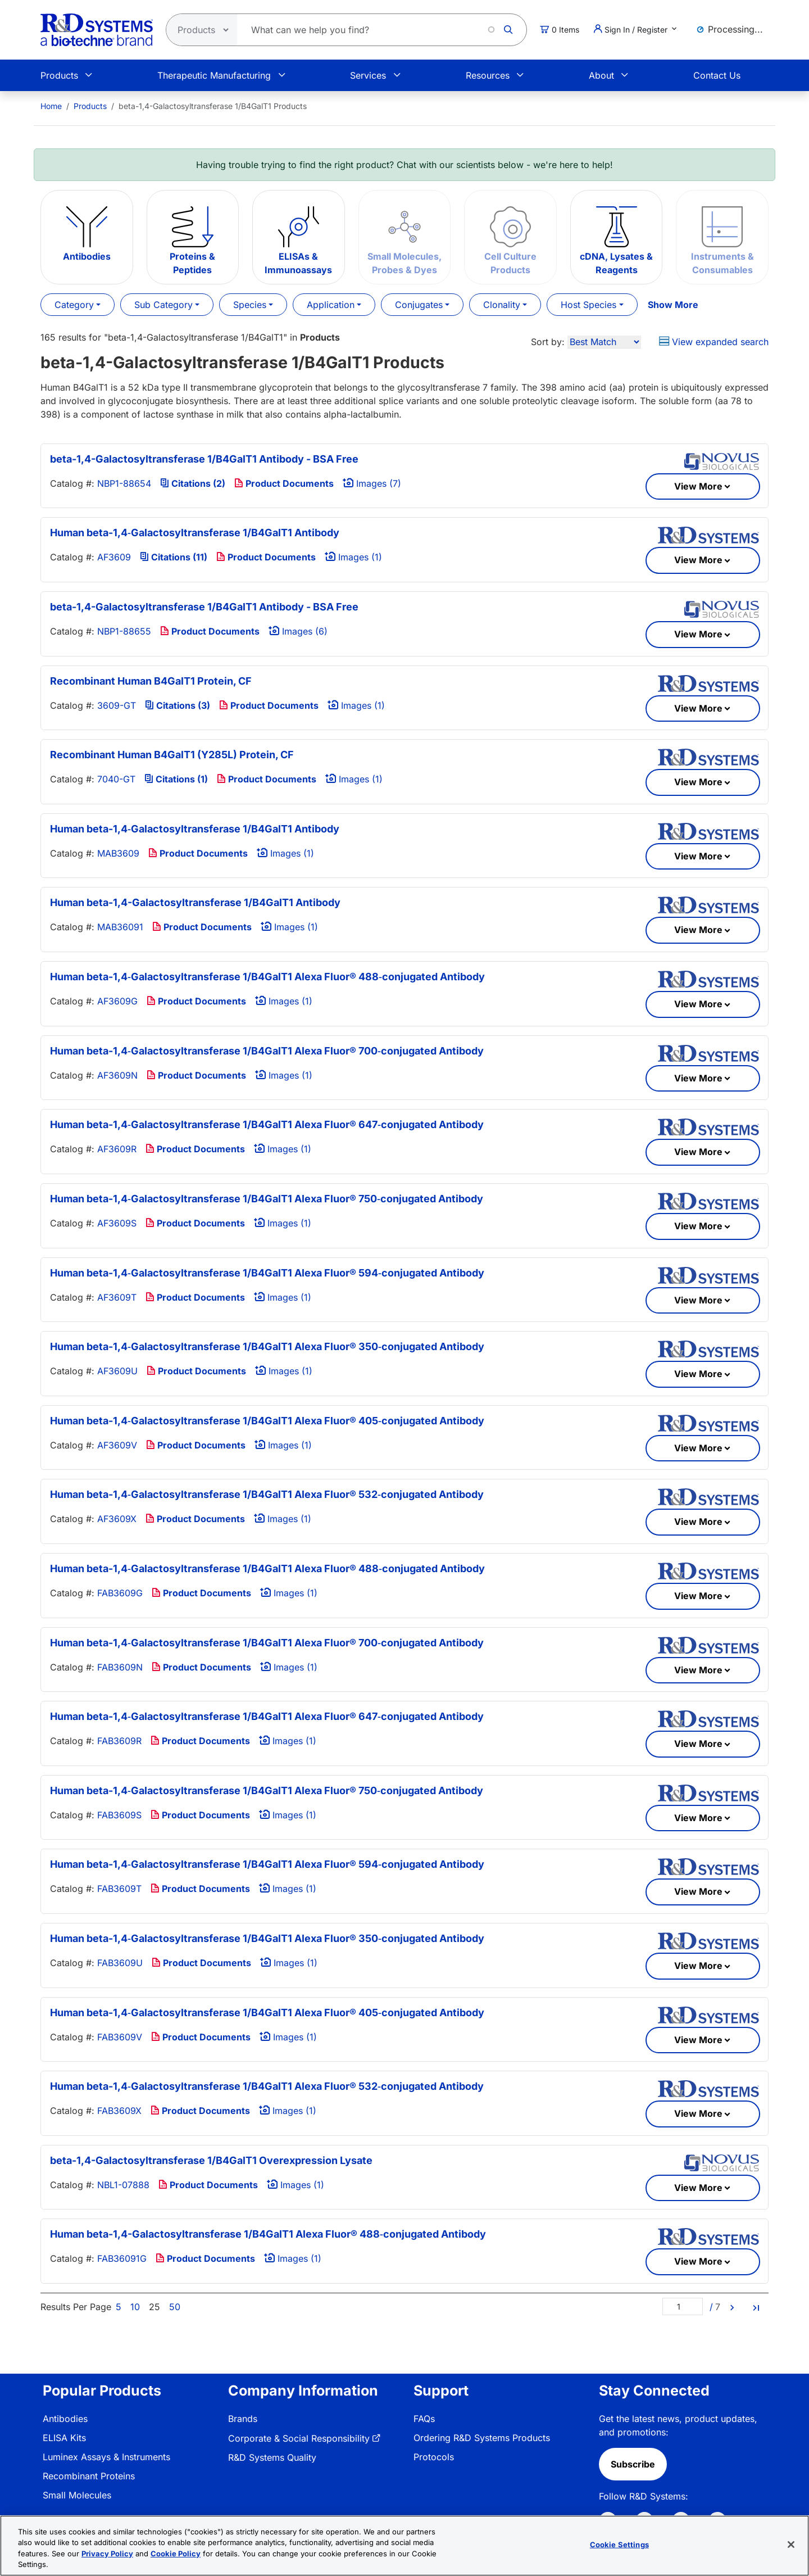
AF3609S (117, 1223)
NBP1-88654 (124, 483)
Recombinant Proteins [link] (89, 2476)
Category (74, 304)
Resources (488, 75)
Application (330, 304)
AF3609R (117, 1149)
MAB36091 (120, 926)
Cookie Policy (176, 2553)
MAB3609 (118, 853)
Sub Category (163, 304)
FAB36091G (122, 2258)
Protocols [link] (433, 2456)
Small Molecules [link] (77, 2495)
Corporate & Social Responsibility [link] (299, 2438)
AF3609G (117, 1001)
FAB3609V (119, 2037)
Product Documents (284, 483)
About (601, 75)
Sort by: (548, 341)
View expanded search (714, 341)
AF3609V (117, 1445)
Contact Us (716, 75)
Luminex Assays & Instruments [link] (106, 2456)
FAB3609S (119, 1815)
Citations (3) (177, 705)
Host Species (588, 304)
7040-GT (116, 779)
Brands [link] (242, 2418)
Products (59, 75)
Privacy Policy (107, 2553)
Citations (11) (173, 557)
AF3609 (114, 557)
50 (174, 2306)
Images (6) (298, 631)
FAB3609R (119, 1740)
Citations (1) (176, 779)
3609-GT (116, 705)
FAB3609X (119, 2110)
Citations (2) (192, 483)
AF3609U (117, 1371)
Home (51, 106)
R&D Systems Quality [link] (272, 2457)
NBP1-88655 (124, 631)
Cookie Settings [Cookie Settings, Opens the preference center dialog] (619, 2544)
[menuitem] (51, 106)
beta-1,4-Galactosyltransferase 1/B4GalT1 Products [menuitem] (213, 106)
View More (698, 486)
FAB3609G (120, 1593)
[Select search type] (198, 30)
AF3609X (117, 1518)
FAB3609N (120, 1667)
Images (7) (372, 483)
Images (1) (353, 557)
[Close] (791, 2544)
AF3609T (117, 1297)
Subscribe (633, 2464)
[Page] (682, 2306)
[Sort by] (604, 342)
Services (368, 75)
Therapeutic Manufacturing (214, 75)
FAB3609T (119, 1888)
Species (249, 304)
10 (135, 2306)
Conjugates (419, 304)
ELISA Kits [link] (64, 2437)
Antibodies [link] (65, 2418)
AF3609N (117, 1075)
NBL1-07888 (123, 2184)
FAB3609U (120, 1962)
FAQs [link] (424, 2418)
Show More (673, 304)
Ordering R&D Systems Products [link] (481, 2437)
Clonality (501, 304)
